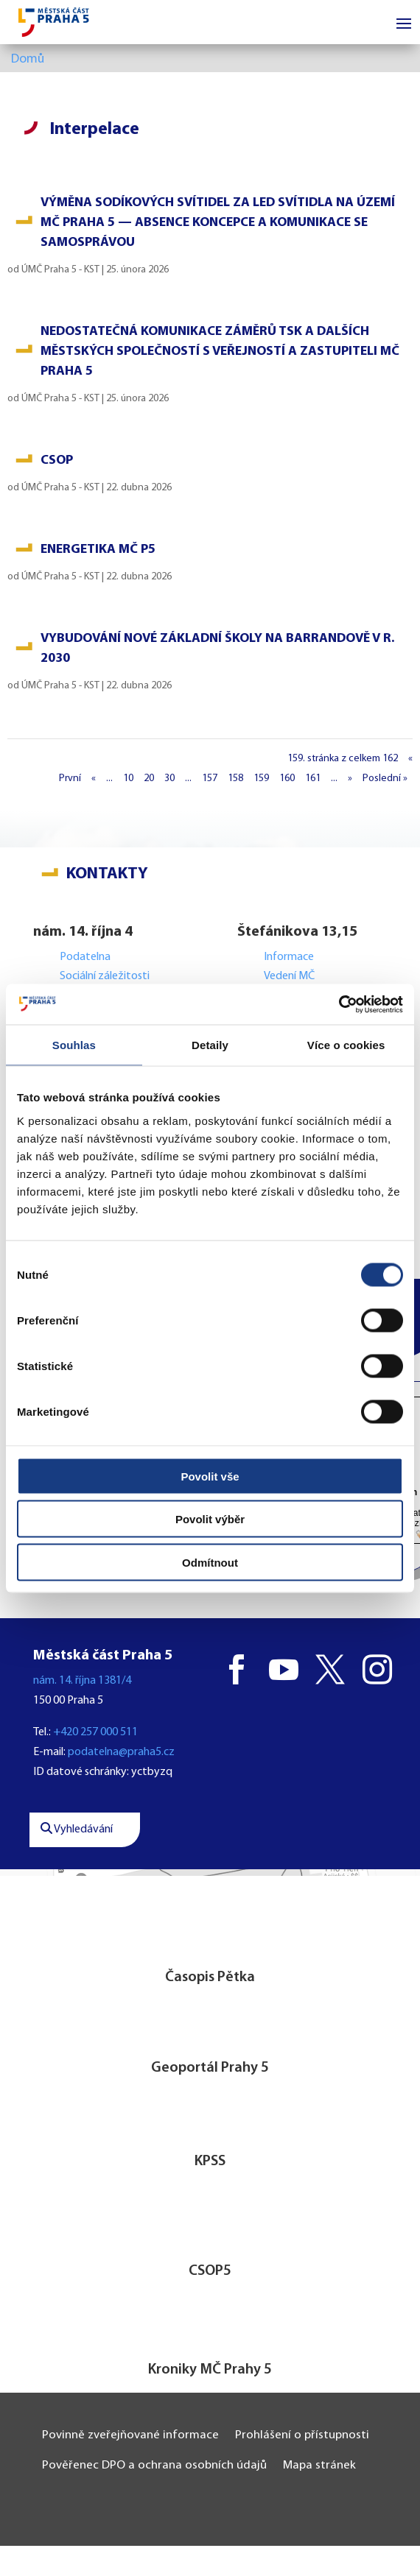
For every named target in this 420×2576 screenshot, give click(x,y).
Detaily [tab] (210, 1045)
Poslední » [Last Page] (385, 778)
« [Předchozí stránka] (93, 778)
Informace (289, 957)
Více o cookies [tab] (346, 1045)
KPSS (210, 2161)
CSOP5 (210, 2271)
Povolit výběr (210, 1519)
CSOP (57, 460)
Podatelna (85, 957)
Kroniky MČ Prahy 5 (210, 2369)
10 (128, 778)
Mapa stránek (319, 2465)
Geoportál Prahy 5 (210, 2068)
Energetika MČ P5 (98, 550)
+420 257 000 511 (95, 1732)
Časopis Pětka (210, 1977)
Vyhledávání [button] (77, 1829)
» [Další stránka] (350, 778)
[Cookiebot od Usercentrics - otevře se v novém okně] (338, 1004)
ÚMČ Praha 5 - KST (60, 269)
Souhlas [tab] (74, 1045)
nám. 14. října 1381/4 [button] (82, 1681)
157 (209, 778)
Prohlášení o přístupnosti (302, 2435)
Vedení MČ (289, 976)
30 (169, 778)
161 (313, 778)
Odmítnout (210, 1562)
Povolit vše (210, 1475)
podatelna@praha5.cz (121, 1752)
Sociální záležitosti (105, 976)
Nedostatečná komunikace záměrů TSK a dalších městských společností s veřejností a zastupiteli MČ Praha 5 (220, 351)
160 (287, 778)
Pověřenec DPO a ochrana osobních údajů (154, 2465)
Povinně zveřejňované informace (130, 2435)
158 (235, 778)
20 (149, 778)
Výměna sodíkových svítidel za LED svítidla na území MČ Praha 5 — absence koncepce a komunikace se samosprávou (218, 223)
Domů (27, 59)
